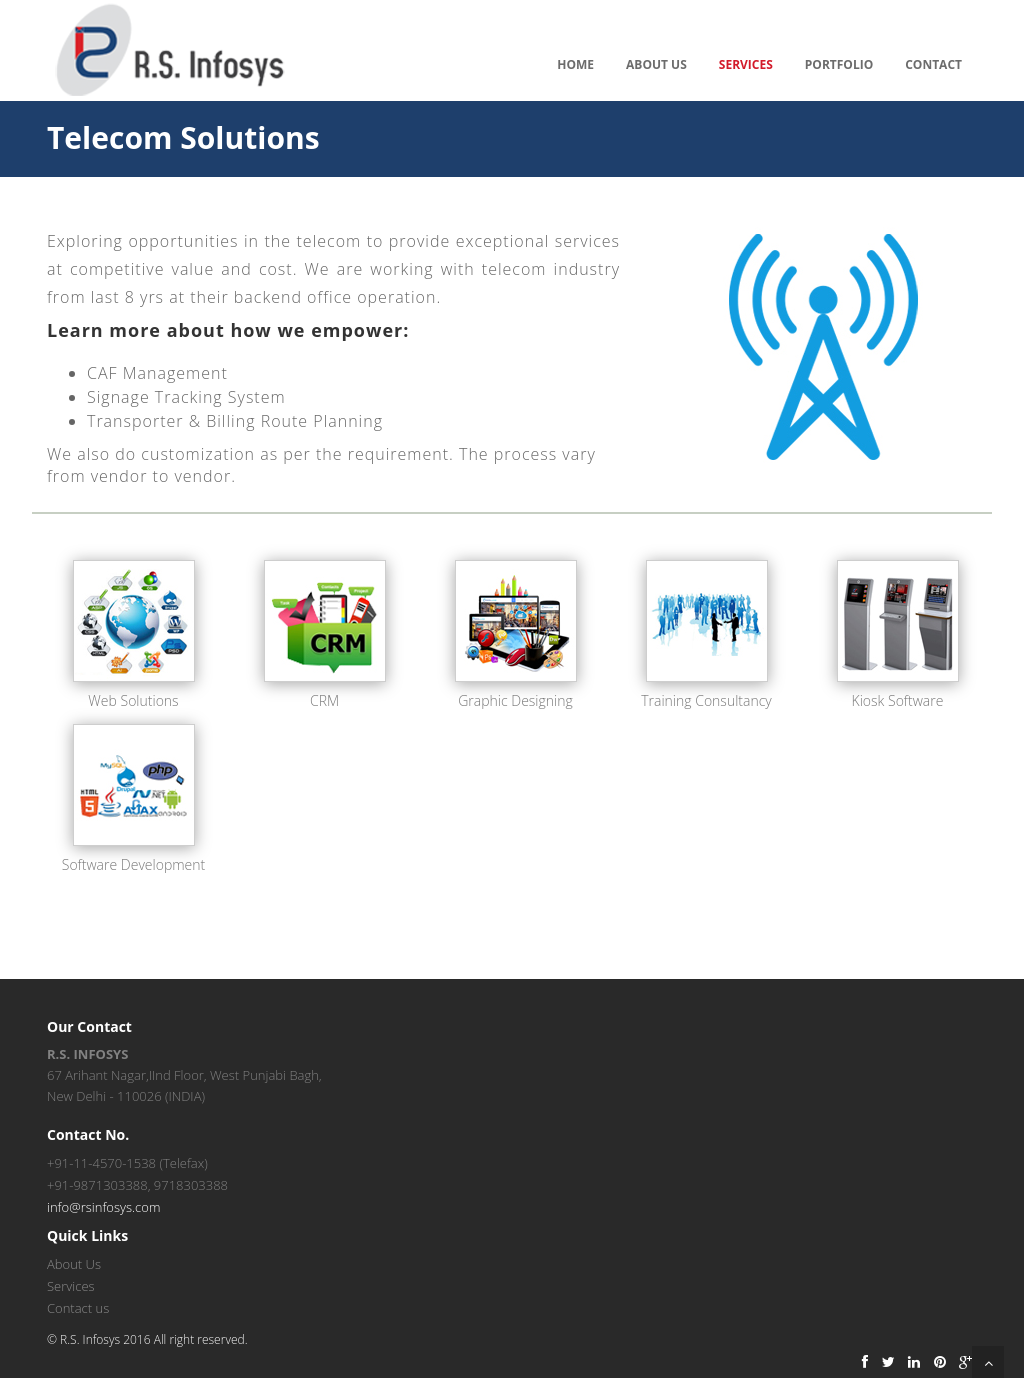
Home (575, 64)
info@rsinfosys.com (103, 1207)
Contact (933, 64)
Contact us (78, 1308)
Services (746, 64)
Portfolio (839, 64)
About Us (656, 64)
